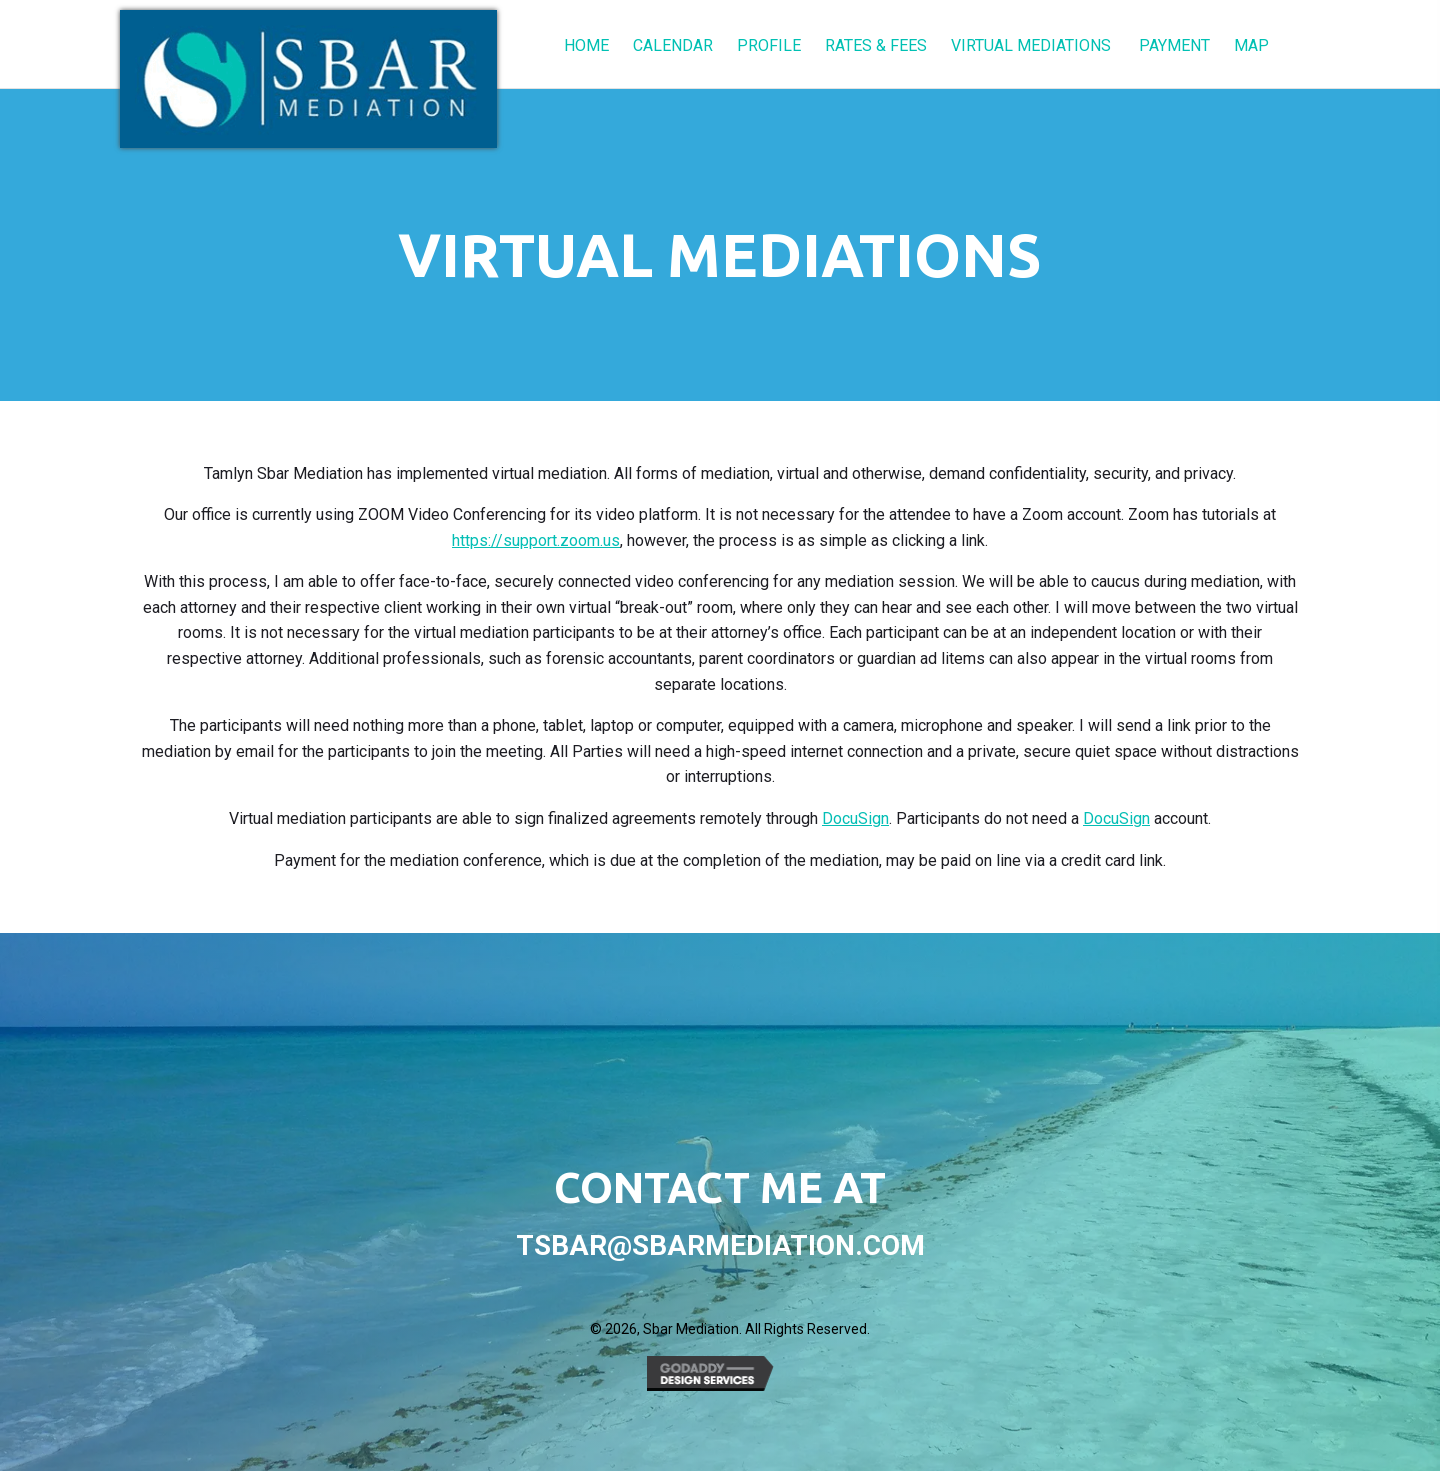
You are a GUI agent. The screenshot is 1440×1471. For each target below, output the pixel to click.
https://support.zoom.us (536, 540)
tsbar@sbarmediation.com (720, 1245)
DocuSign (855, 818)
